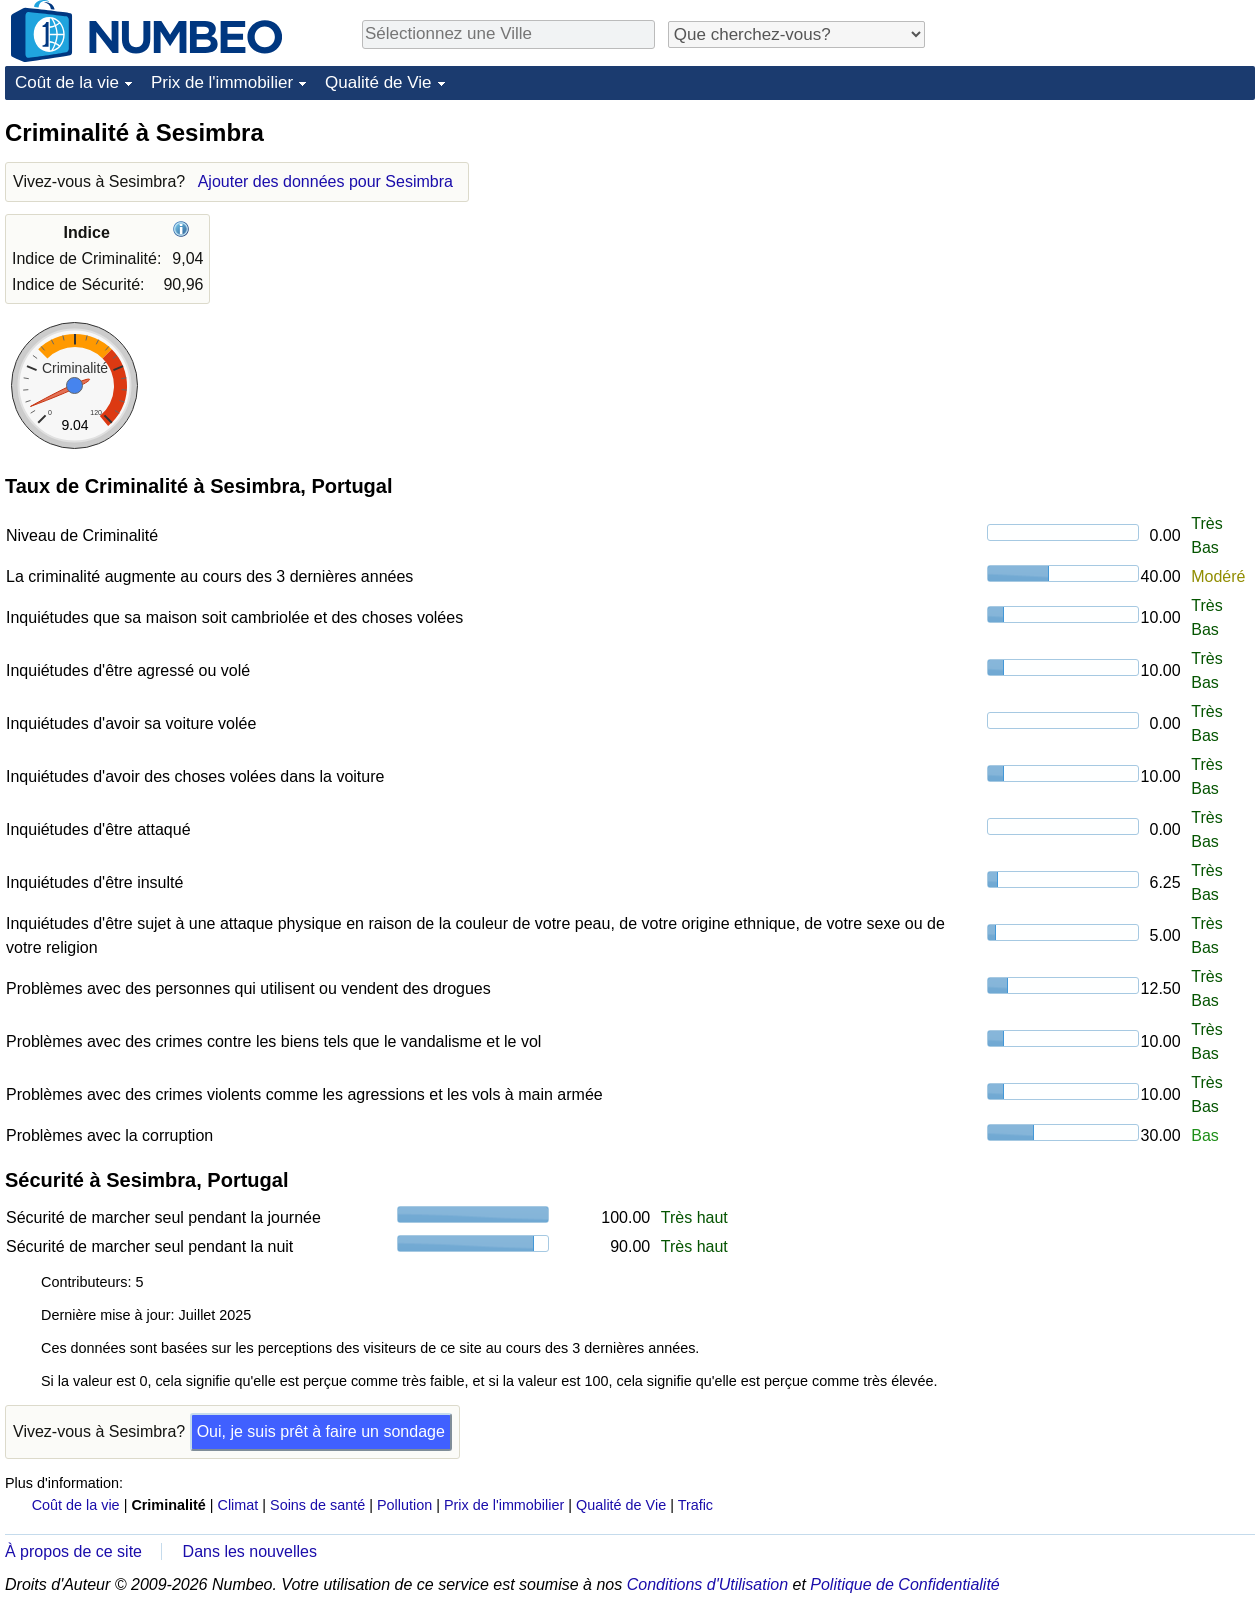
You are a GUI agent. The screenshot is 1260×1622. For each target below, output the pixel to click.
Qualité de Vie (378, 82)
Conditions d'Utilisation (707, 1584)
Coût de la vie (67, 82)
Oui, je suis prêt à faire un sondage (321, 1431)
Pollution (404, 1505)
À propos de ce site (73, 1551)
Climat (238, 1505)
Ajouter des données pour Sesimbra (325, 181)
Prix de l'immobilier (222, 82)
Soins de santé (317, 1505)
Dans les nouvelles (250, 1551)
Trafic (695, 1505)
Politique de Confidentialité (904, 1584)
